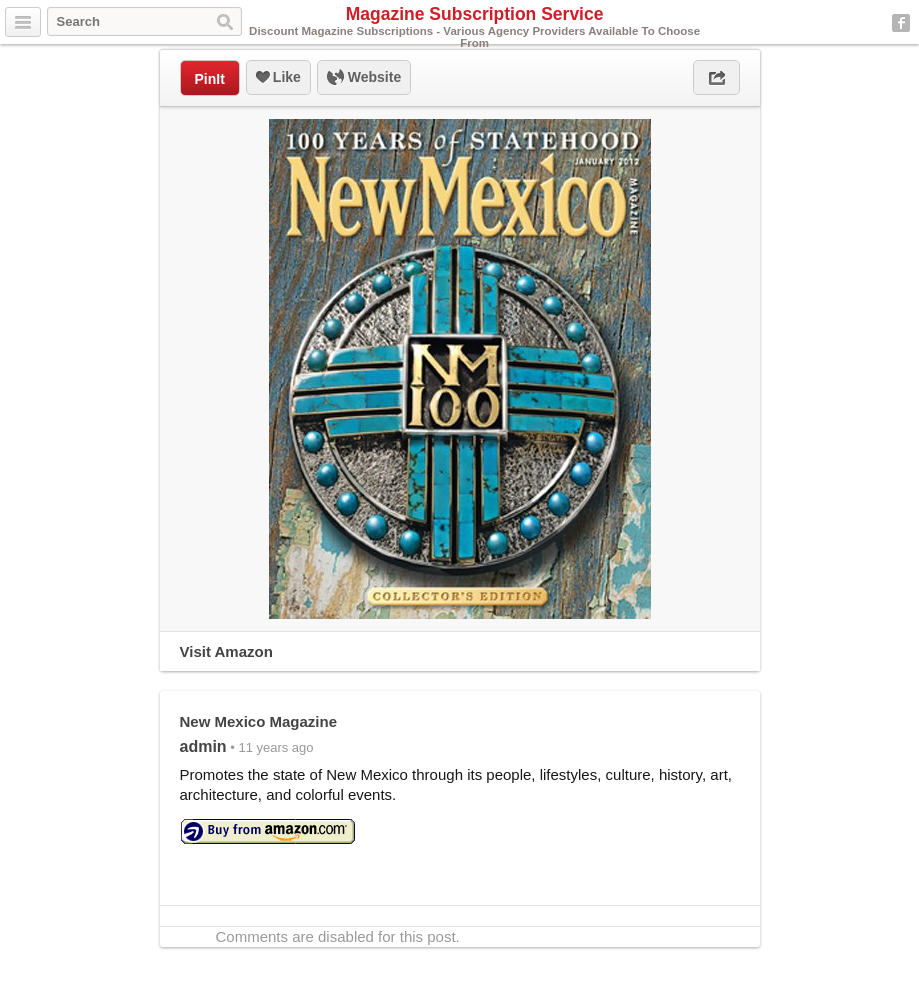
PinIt (210, 79)
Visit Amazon (226, 651)
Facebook (901, 23)
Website (364, 78)
